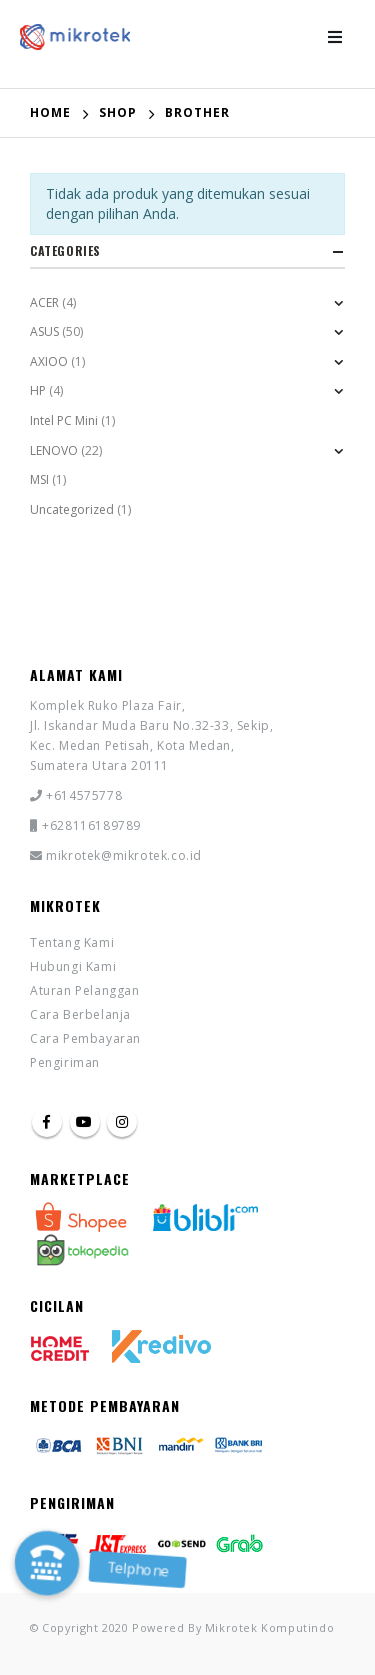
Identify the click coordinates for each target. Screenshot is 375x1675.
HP (38, 390)
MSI (39, 479)
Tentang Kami (72, 942)
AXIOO (49, 361)
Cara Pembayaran (85, 1038)
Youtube (85, 1122)
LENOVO (54, 450)
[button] (47, 1563)
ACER (44, 302)
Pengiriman (65, 1062)
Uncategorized (72, 509)
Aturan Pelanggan (85, 990)
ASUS (44, 331)
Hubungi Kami (73, 966)
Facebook (47, 1122)
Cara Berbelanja (80, 1014)
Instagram (122, 1122)
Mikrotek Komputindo (269, 1627)
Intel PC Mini (64, 420)
